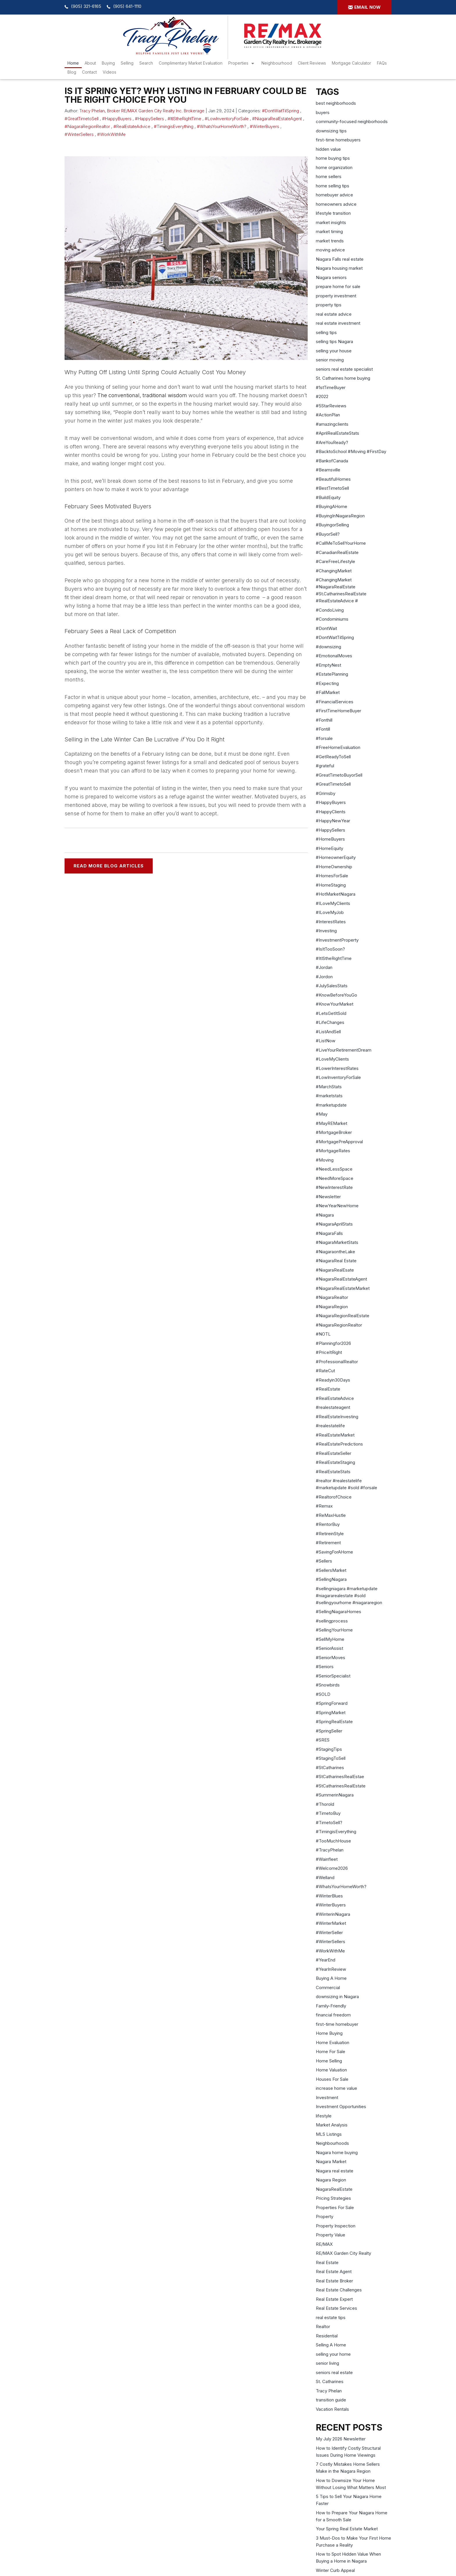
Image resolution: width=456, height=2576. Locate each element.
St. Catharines (329, 2381)
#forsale (324, 738)
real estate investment (338, 323)
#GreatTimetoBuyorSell (339, 775)
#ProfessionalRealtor (337, 1361)
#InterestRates (331, 921)
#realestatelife (330, 1425)
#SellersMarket (331, 1570)
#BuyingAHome (331, 506)
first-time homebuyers (338, 140)
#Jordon (324, 976)
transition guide (331, 2400)
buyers (322, 112)
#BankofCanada (332, 461)
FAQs (382, 63)
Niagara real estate (334, 2171)
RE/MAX (324, 2244)
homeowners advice (336, 204)
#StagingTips (329, 1749)
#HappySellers (149, 118)
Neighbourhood (276, 63)
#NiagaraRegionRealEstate (342, 1315)
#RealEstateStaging (335, 1462)
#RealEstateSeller (333, 1453)
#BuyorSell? (328, 534)
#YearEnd (325, 1960)
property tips (328, 305)
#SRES (322, 1740)
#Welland (325, 1877)
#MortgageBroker (334, 1132)
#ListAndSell (328, 1031)
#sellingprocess (332, 1621)
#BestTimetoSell (332, 488)
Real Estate (327, 2262)
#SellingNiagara (331, 1579)
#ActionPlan (328, 415)
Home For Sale (330, 2051)
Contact (89, 72)
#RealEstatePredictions (339, 1444)
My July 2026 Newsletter (341, 2439)
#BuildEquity (328, 497)
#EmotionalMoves (334, 655)
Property (324, 2216)
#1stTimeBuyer (330, 387)
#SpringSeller (329, 1731)
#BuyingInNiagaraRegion (340, 516)
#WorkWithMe (111, 134)
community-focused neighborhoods (352, 121)
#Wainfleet (327, 1859)
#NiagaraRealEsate (335, 1270)
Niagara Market (331, 2161)
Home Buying (329, 2033)
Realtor (323, 2326)
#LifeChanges (330, 1022)
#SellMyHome (330, 1639)
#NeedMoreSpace (334, 1178)
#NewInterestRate (334, 1187)
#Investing (326, 930)
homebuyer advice (334, 195)
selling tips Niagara (334, 341)
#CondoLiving (330, 610)
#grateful (325, 765)
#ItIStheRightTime (184, 118)
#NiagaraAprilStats (334, 1224)
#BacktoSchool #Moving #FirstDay (351, 451)
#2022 (322, 396)
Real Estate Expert (334, 2299)
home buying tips (333, 158)
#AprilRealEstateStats (337, 433)
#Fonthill (324, 720)
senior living (327, 2363)
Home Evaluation (332, 2042)
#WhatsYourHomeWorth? (221, 126)
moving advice (330, 250)
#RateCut (325, 1370)
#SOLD (323, 1694)
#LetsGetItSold (331, 1013)
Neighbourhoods (332, 2143)
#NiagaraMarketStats (337, 1242)
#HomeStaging (331, 885)
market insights (331, 222)
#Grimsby (325, 793)
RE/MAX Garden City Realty (343, 2253)
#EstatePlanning (332, 674)
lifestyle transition (333, 213)
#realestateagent (333, 1407)
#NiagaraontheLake (335, 1251)
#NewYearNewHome (337, 1205)
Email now (367, 7)
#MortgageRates (333, 1150)
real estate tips (330, 2317)
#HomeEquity (329, 848)
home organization (334, 167)
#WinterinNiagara (333, 1914)
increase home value (336, 2088)
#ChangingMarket (334, 571)
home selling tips (332, 186)
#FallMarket (328, 692)
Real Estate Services (336, 2308)
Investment (327, 2097)
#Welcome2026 (332, 1868)
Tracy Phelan (329, 2391)
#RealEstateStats (333, 1471)
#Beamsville (328, 470)
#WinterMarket (331, 1923)
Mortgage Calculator (351, 63)
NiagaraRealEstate (334, 2189)
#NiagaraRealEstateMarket (343, 1288)
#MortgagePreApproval (339, 1141)
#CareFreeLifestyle (335, 561)
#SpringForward (332, 1703)
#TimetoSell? (329, 1822)
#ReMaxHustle (331, 1515)
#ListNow (325, 1040)
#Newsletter (328, 1196)
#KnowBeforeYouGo (336, 995)
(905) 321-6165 (86, 6)
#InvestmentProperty (337, 940)
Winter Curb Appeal (335, 2570)
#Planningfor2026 (333, 1343)
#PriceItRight (329, 1352)
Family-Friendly (331, 2006)
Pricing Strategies (333, 2198)
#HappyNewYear (333, 820)
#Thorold (325, 1804)
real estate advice (334, 314)
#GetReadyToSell (333, 756)
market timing (329, 231)
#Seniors (325, 1666)
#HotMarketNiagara (335, 894)
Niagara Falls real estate (340, 259)
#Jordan (324, 967)
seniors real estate (334, 2372)
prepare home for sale (338, 286)
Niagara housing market (339, 268)
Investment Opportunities (341, 2106)
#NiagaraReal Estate (336, 1260)
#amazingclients (332, 424)
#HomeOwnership (334, 866)
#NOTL (323, 1334)
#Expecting (327, 683)
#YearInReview (331, 1969)
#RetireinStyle (330, 1533)
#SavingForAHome (334, 1552)
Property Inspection (335, 2226)
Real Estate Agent (334, 2271)
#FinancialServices (334, 701)
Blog (71, 72)
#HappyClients (330, 811)
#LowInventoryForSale (227, 118)
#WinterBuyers (264, 126)
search (146, 63)
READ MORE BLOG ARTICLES (109, 866)
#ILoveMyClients (333, 903)
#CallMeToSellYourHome (341, 543)
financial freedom (333, 2015)
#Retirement (328, 1542)
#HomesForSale (332, 875)
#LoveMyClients (332, 1059)
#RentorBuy (328, 1524)
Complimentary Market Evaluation (190, 63)
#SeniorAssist (329, 1648)
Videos (109, 72)
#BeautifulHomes (333, 479)
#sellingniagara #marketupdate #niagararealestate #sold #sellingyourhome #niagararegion (349, 1595)
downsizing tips (331, 131)
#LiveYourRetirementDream (343, 1050)
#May (321, 1114)
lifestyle (324, 2116)
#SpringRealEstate (334, 1721)
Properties (238, 63)
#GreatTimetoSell (82, 118)
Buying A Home (331, 1978)
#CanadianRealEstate (337, 552)
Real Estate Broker (334, 2281)
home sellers (328, 176)
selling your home (333, 2354)
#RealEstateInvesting (337, 1416)
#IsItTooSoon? (330, 949)
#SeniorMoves (330, 1657)
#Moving (325, 1160)
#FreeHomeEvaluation (338, 747)
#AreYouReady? (332, 442)
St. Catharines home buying (343, 378)
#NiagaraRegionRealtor (87, 126)
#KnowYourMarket (334, 1004)
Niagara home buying (337, 2152)
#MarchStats (329, 1086)
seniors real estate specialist (344, 369)
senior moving (330, 360)
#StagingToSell (330, 1758)
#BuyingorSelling (332, 525)
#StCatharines (330, 1767)
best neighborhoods (336, 103)
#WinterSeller (329, 1932)
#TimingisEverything (173, 126)
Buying (108, 63)
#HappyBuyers (116, 118)
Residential (327, 2336)
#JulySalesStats (332, 985)
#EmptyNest (328, 665)
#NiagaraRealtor (332, 1297)
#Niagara (325, 1215)
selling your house (334, 351)
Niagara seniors (331, 277)
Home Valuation (331, 2070)
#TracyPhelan (329, 1850)
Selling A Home (331, 2345)
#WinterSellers (79, 134)
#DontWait (326, 628)
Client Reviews (312, 63)
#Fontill (323, 729)
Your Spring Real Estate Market (347, 2528)
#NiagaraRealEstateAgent (277, 118)
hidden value (328, 149)
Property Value (330, 2235)
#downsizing (328, 646)
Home (73, 63)
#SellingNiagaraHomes (338, 1611)
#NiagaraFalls (329, 1233)
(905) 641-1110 (127, 6)
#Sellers (324, 1561)
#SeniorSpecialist (333, 1676)
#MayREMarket (331, 1123)
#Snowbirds (328, 1685)
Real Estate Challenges (339, 2290)
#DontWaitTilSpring (280, 110)
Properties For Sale (335, 2207)
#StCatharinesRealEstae (340, 1776)
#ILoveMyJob (330, 912)
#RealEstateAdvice (131, 126)
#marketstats (329, 1095)
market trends (330, 241)
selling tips (326, 332)
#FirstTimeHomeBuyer (338, 710)
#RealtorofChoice (334, 1497)
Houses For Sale (332, 2079)
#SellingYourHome (334, 1630)
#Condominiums (332, 619)
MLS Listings (329, 2134)
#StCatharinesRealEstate (341, 1786)
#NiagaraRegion (332, 1306)
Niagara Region (331, 2180)
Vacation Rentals (332, 2409)
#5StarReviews (331, 406)
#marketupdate (331, 1105)
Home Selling (329, 2061)
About (90, 63)
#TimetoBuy (328, 1813)
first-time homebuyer (337, 2024)
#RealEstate (328, 1389)
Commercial (328, 1987)
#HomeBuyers (330, 839)
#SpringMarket (330, 1712)
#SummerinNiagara (335, 1795)
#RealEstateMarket (335, 1435)
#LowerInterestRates (337, 1068)
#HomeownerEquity (336, 857)
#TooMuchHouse (333, 1841)
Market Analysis (332, 2125)
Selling (127, 63)
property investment (336, 296)
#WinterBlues (329, 1896)
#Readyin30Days (333, 1380)
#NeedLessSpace (334, 1169)
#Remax (324, 1506)
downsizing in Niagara (337, 1996)
